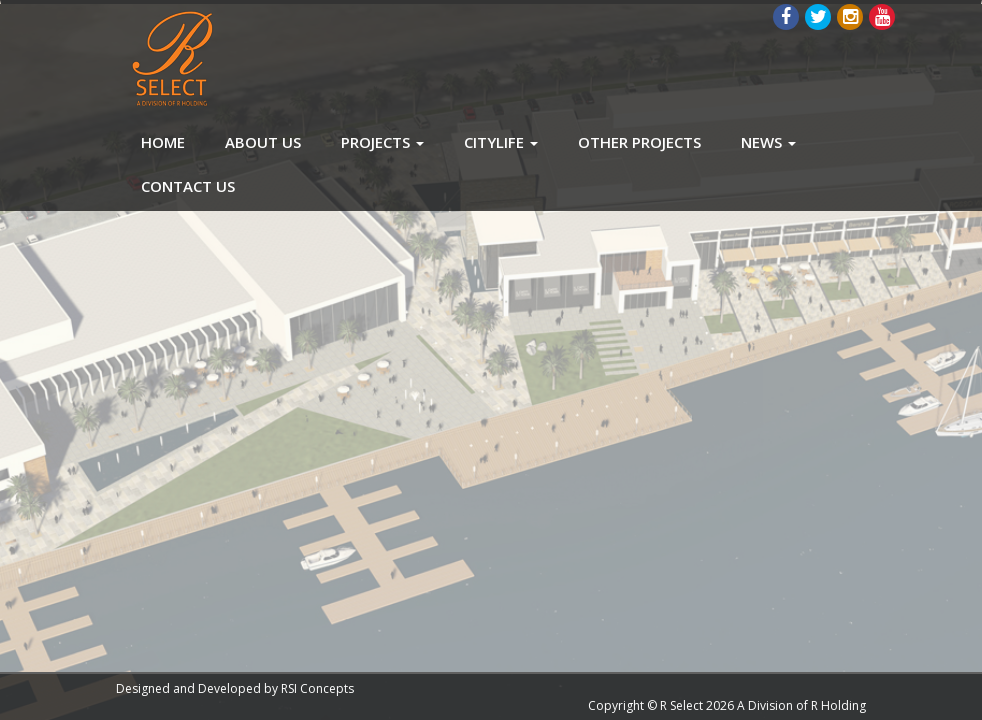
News (768, 142)
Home (163, 142)
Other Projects (639, 142)
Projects (382, 142)
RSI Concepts (317, 688)
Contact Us (188, 186)
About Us (263, 142)
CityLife (501, 142)
